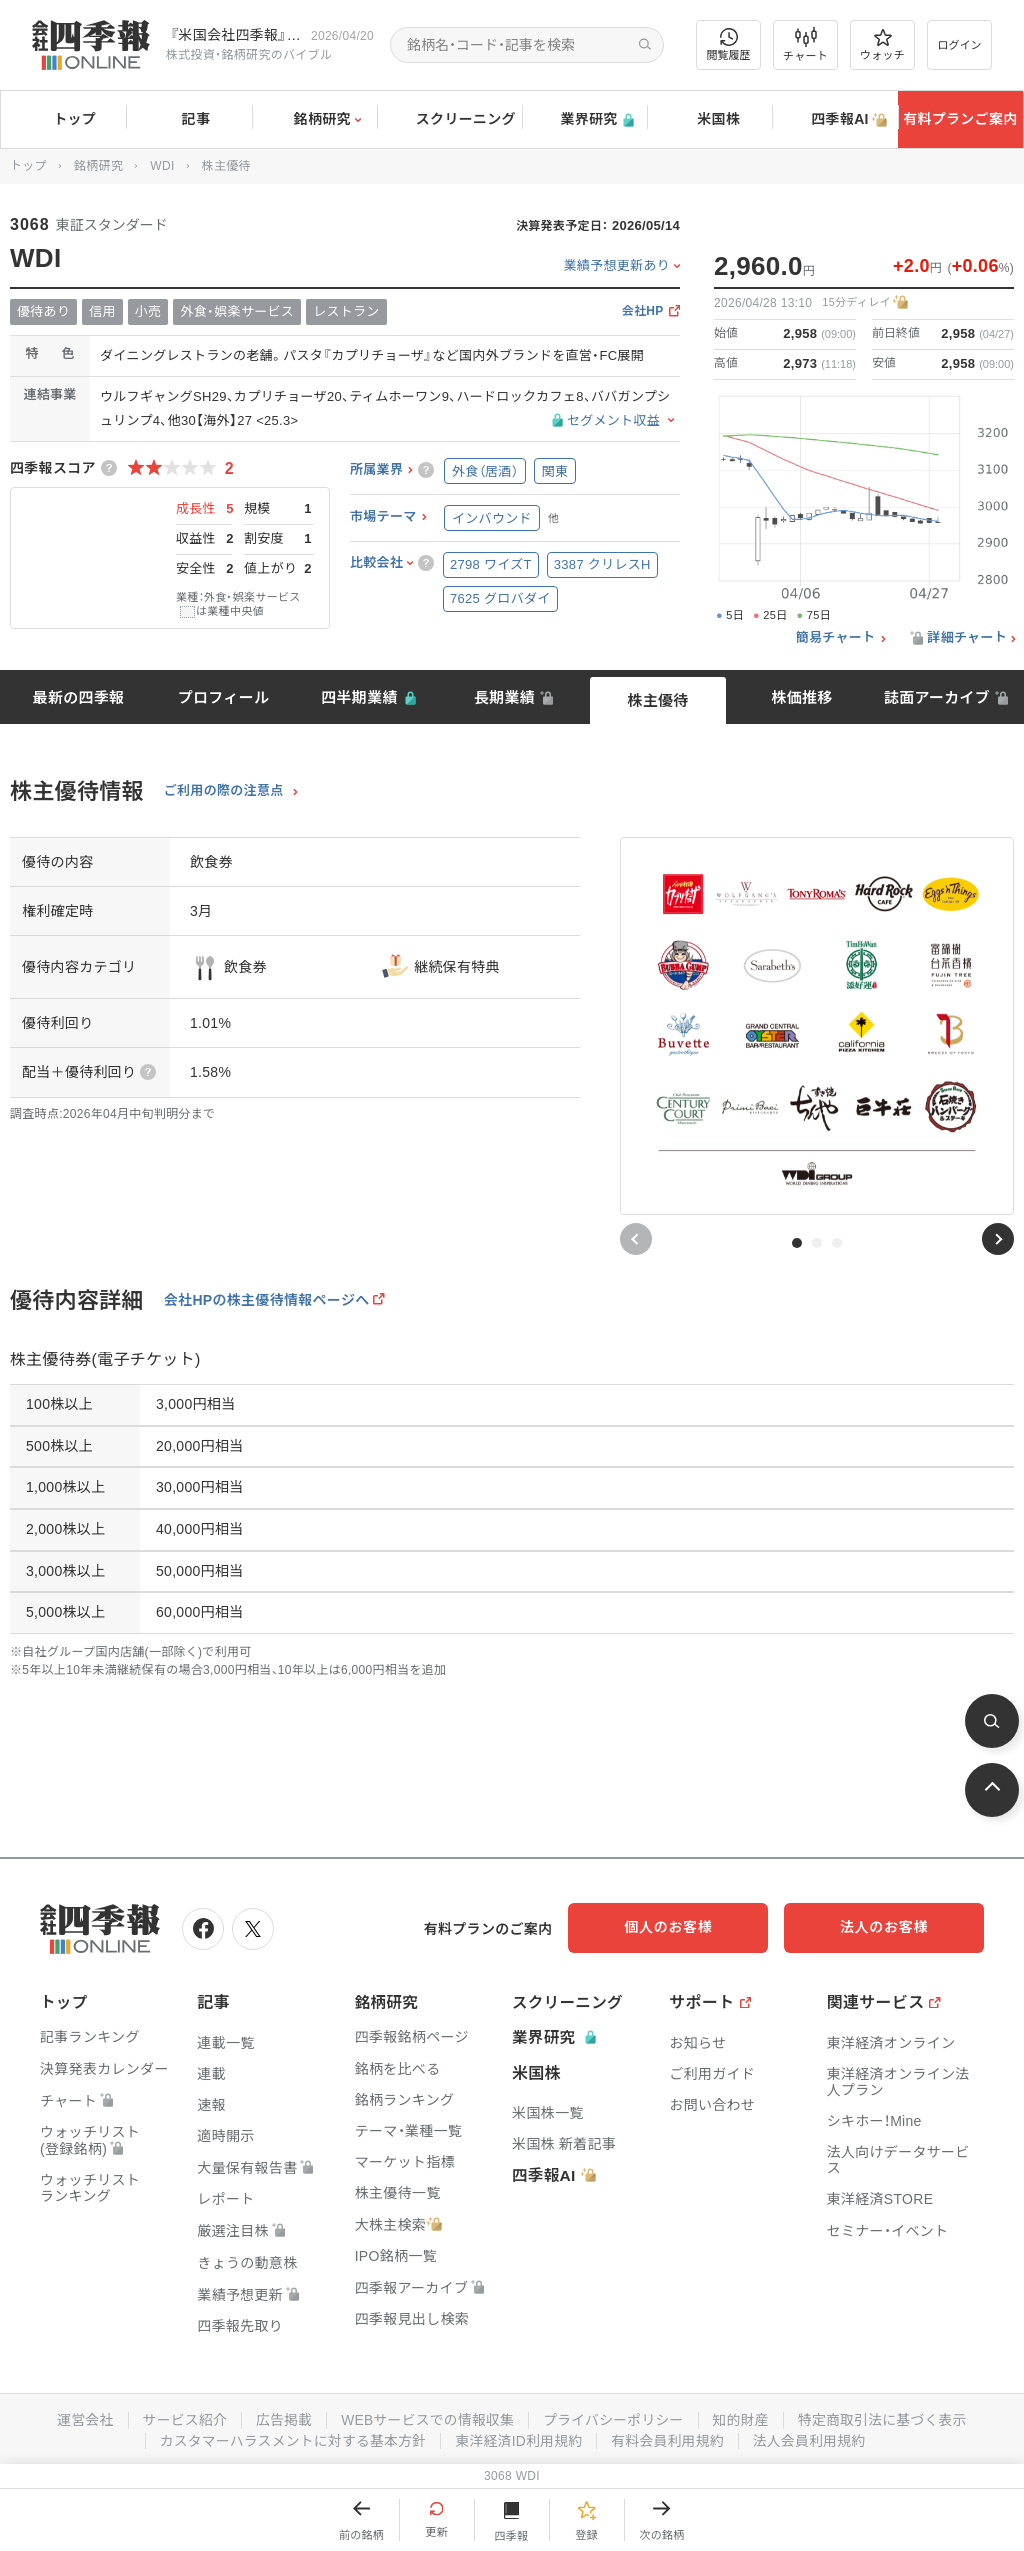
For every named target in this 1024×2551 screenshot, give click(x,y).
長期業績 (504, 697)
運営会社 (79, 2418)
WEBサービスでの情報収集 (426, 2418)
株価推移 (801, 697)
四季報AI (835, 120)
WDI (162, 166)
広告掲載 (280, 2418)
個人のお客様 (694, 1927)
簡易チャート (836, 638)
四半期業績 (359, 697)
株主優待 (657, 700)
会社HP (643, 311)
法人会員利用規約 (813, 2438)
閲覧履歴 (729, 44)
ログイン (960, 45)
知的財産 (743, 2418)
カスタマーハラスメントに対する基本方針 (290, 2438)
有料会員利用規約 (670, 2438)
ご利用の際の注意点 (224, 791)
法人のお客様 (894, 1927)
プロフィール (224, 697)
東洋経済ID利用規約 (519, 2438)
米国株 (709, 120)
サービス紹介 (180, 2418)
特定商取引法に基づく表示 (887, 2418)
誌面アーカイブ (937, 697)
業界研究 (584, 119)
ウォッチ (882, 45)
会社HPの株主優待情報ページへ (267, 1300)
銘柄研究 (314, 120)
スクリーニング (449, 119)
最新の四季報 (79, 697)
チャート (805, 45)
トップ (63, 119)
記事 (189, 120)
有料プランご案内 (960, 119)
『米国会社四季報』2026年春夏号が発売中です (236, 35)
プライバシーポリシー (614, 2418)
